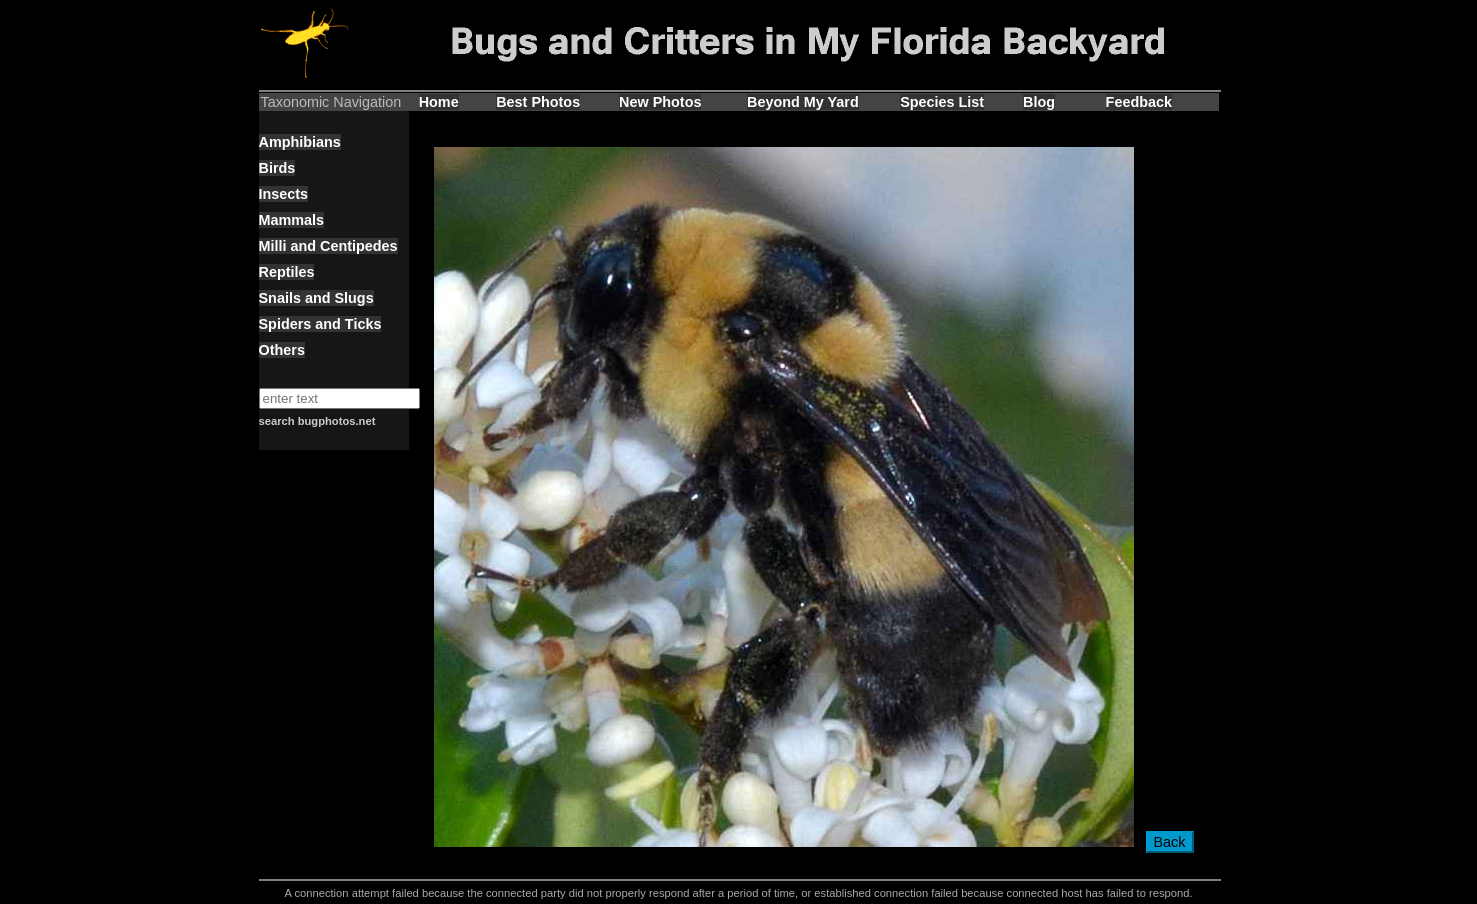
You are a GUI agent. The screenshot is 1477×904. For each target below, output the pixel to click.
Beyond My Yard (803, 102)
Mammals (292, 220)
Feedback (1139, 102)
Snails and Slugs (316, 298)
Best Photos (538, 102)
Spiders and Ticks (320, 324)
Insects (284, 194)
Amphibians (300, 142)
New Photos (660, 102)
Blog (1039, 102)
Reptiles (287, 272)
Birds (277, 168)
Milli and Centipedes (328, 246)
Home (439, 102)
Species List (942, 102)
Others (282, 350)
